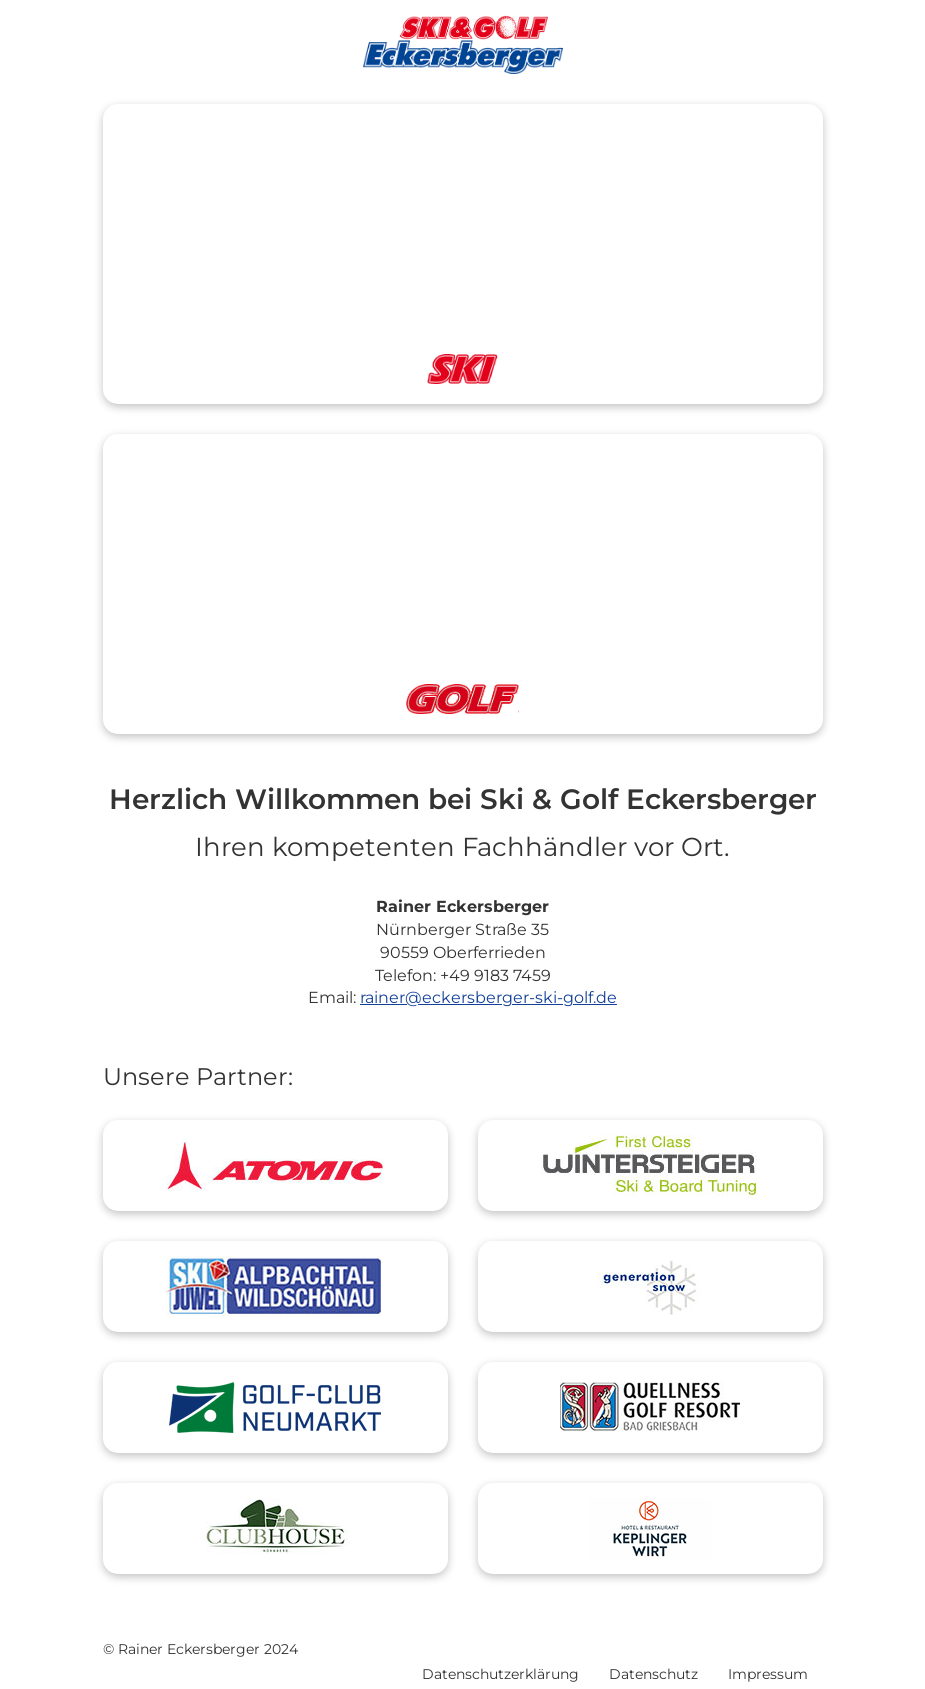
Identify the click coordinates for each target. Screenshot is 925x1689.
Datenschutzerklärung (500, 1674)
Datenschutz (653, 1674)
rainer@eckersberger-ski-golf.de (488, 997)
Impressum (768, 1674)
